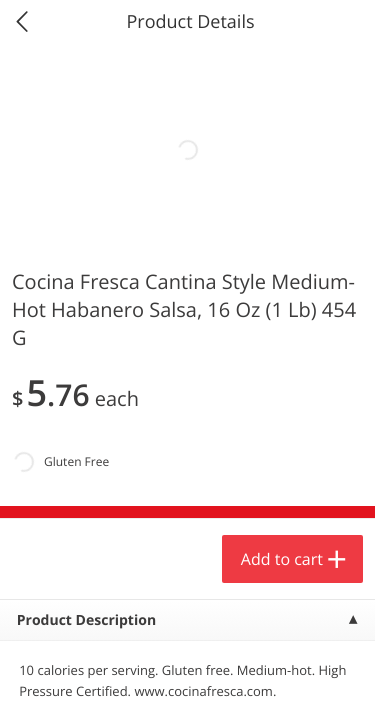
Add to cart (282, 559)
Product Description (86, 620)
